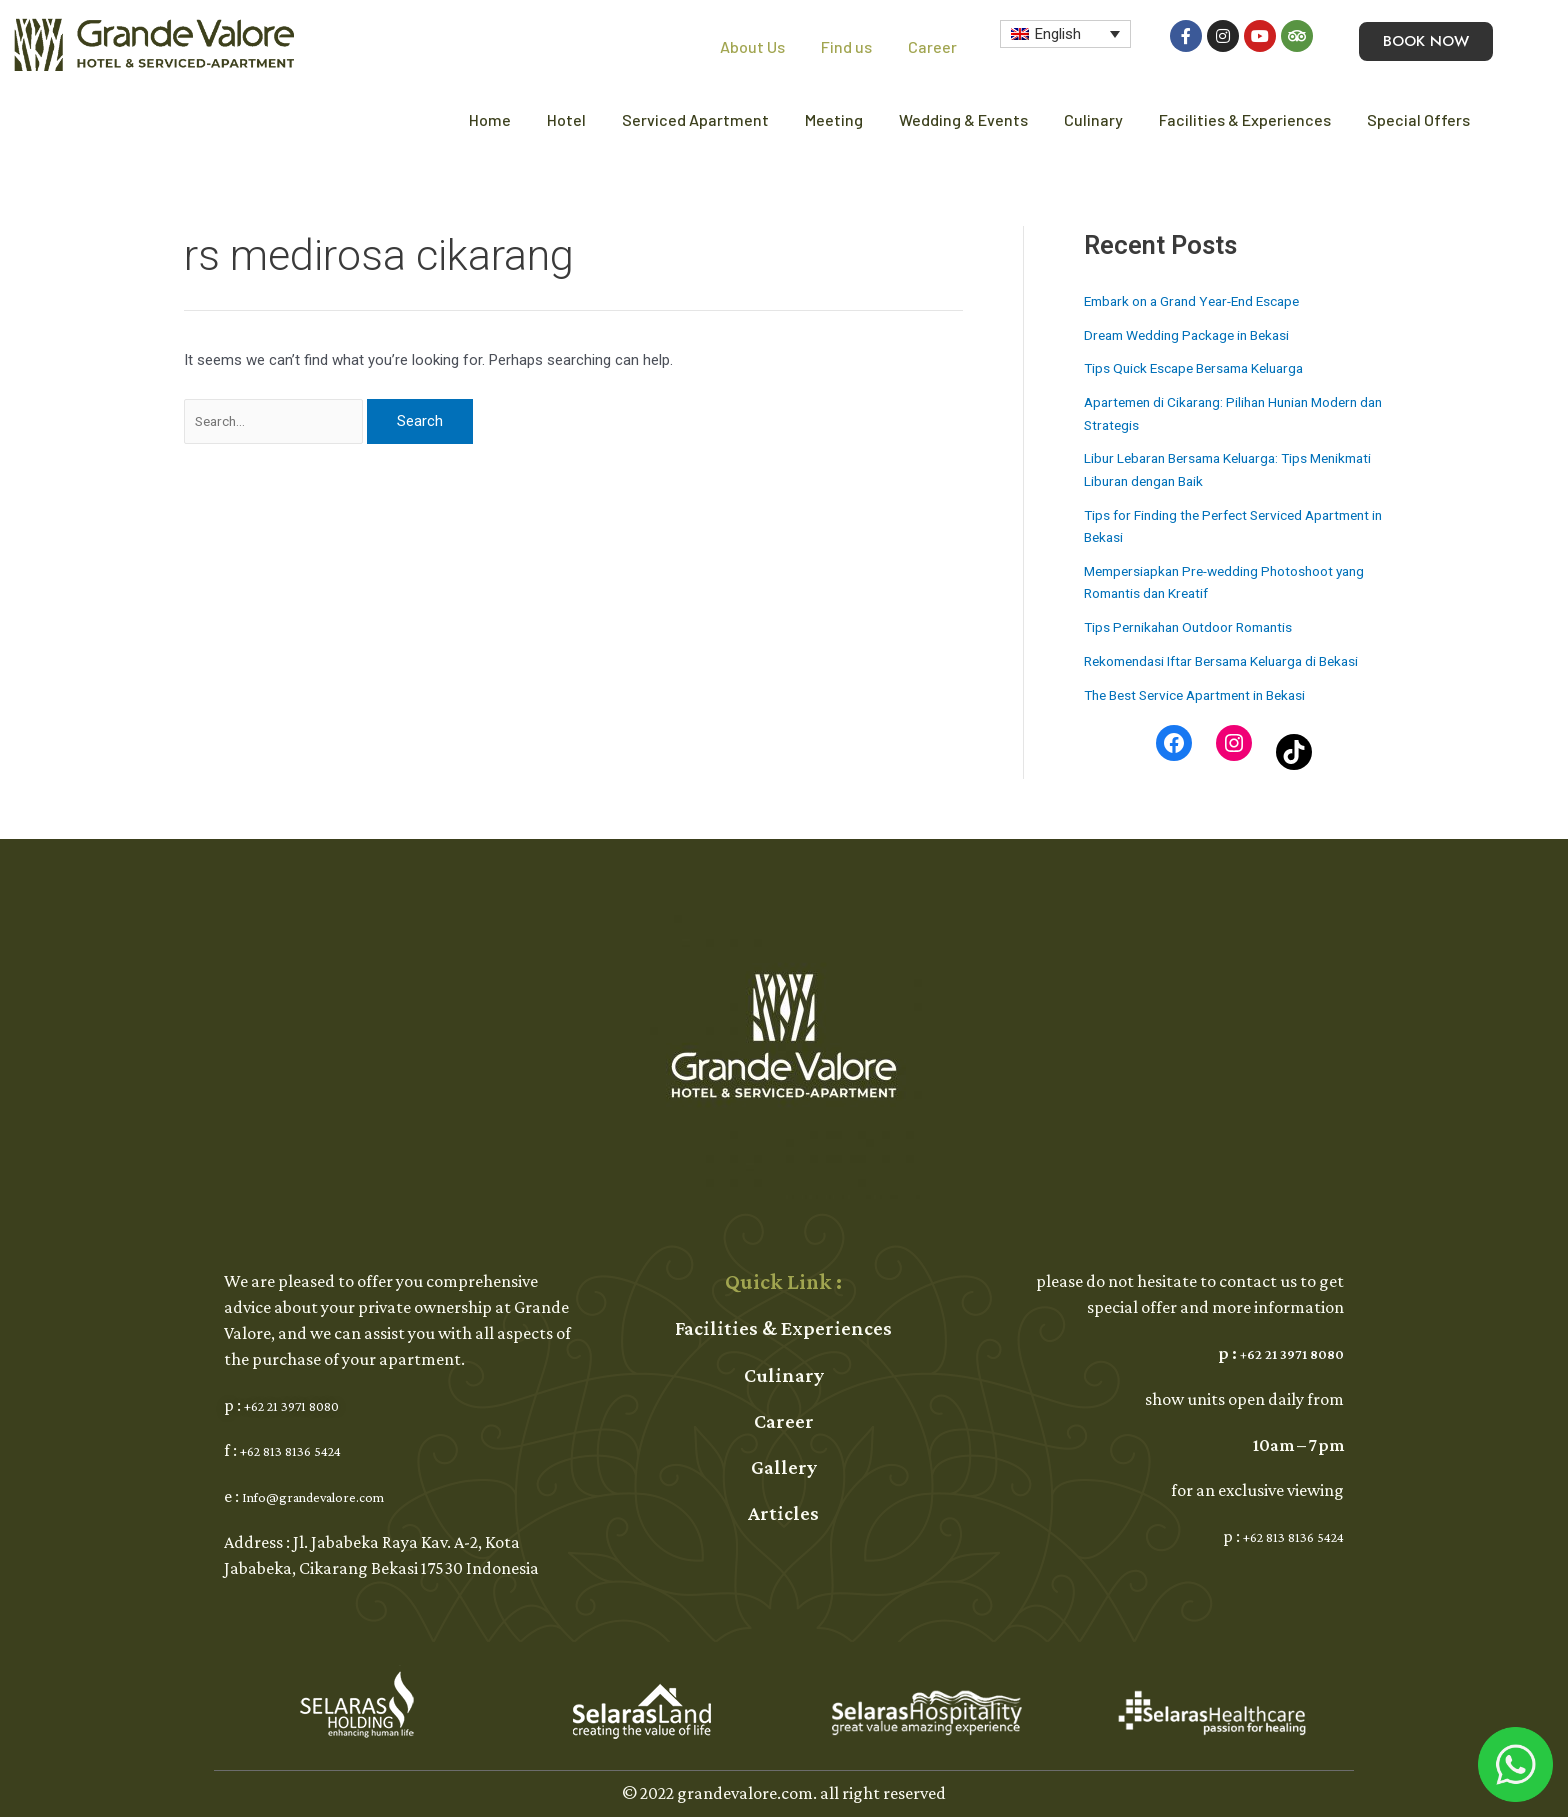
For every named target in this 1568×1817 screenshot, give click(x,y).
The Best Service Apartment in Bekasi (1207, 717)
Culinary (1093, 119)
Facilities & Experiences (1245, 119)
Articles (783, 1513)
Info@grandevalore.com (333, 1496)
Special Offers (1418, 119)
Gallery (784, 1467)
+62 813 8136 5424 (304, 1450)
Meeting (834, 119)
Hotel (566, 119)
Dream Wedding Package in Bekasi (1196, 335)
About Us (752, 46)
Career (932, 46)
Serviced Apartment (695, 119)
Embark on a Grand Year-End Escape (1204, 301)
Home (490, 119)
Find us (846, 46)
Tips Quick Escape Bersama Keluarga (1206, 368)
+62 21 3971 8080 (304, 1405)
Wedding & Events (963, 119)
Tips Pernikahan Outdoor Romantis (1198, 627)
